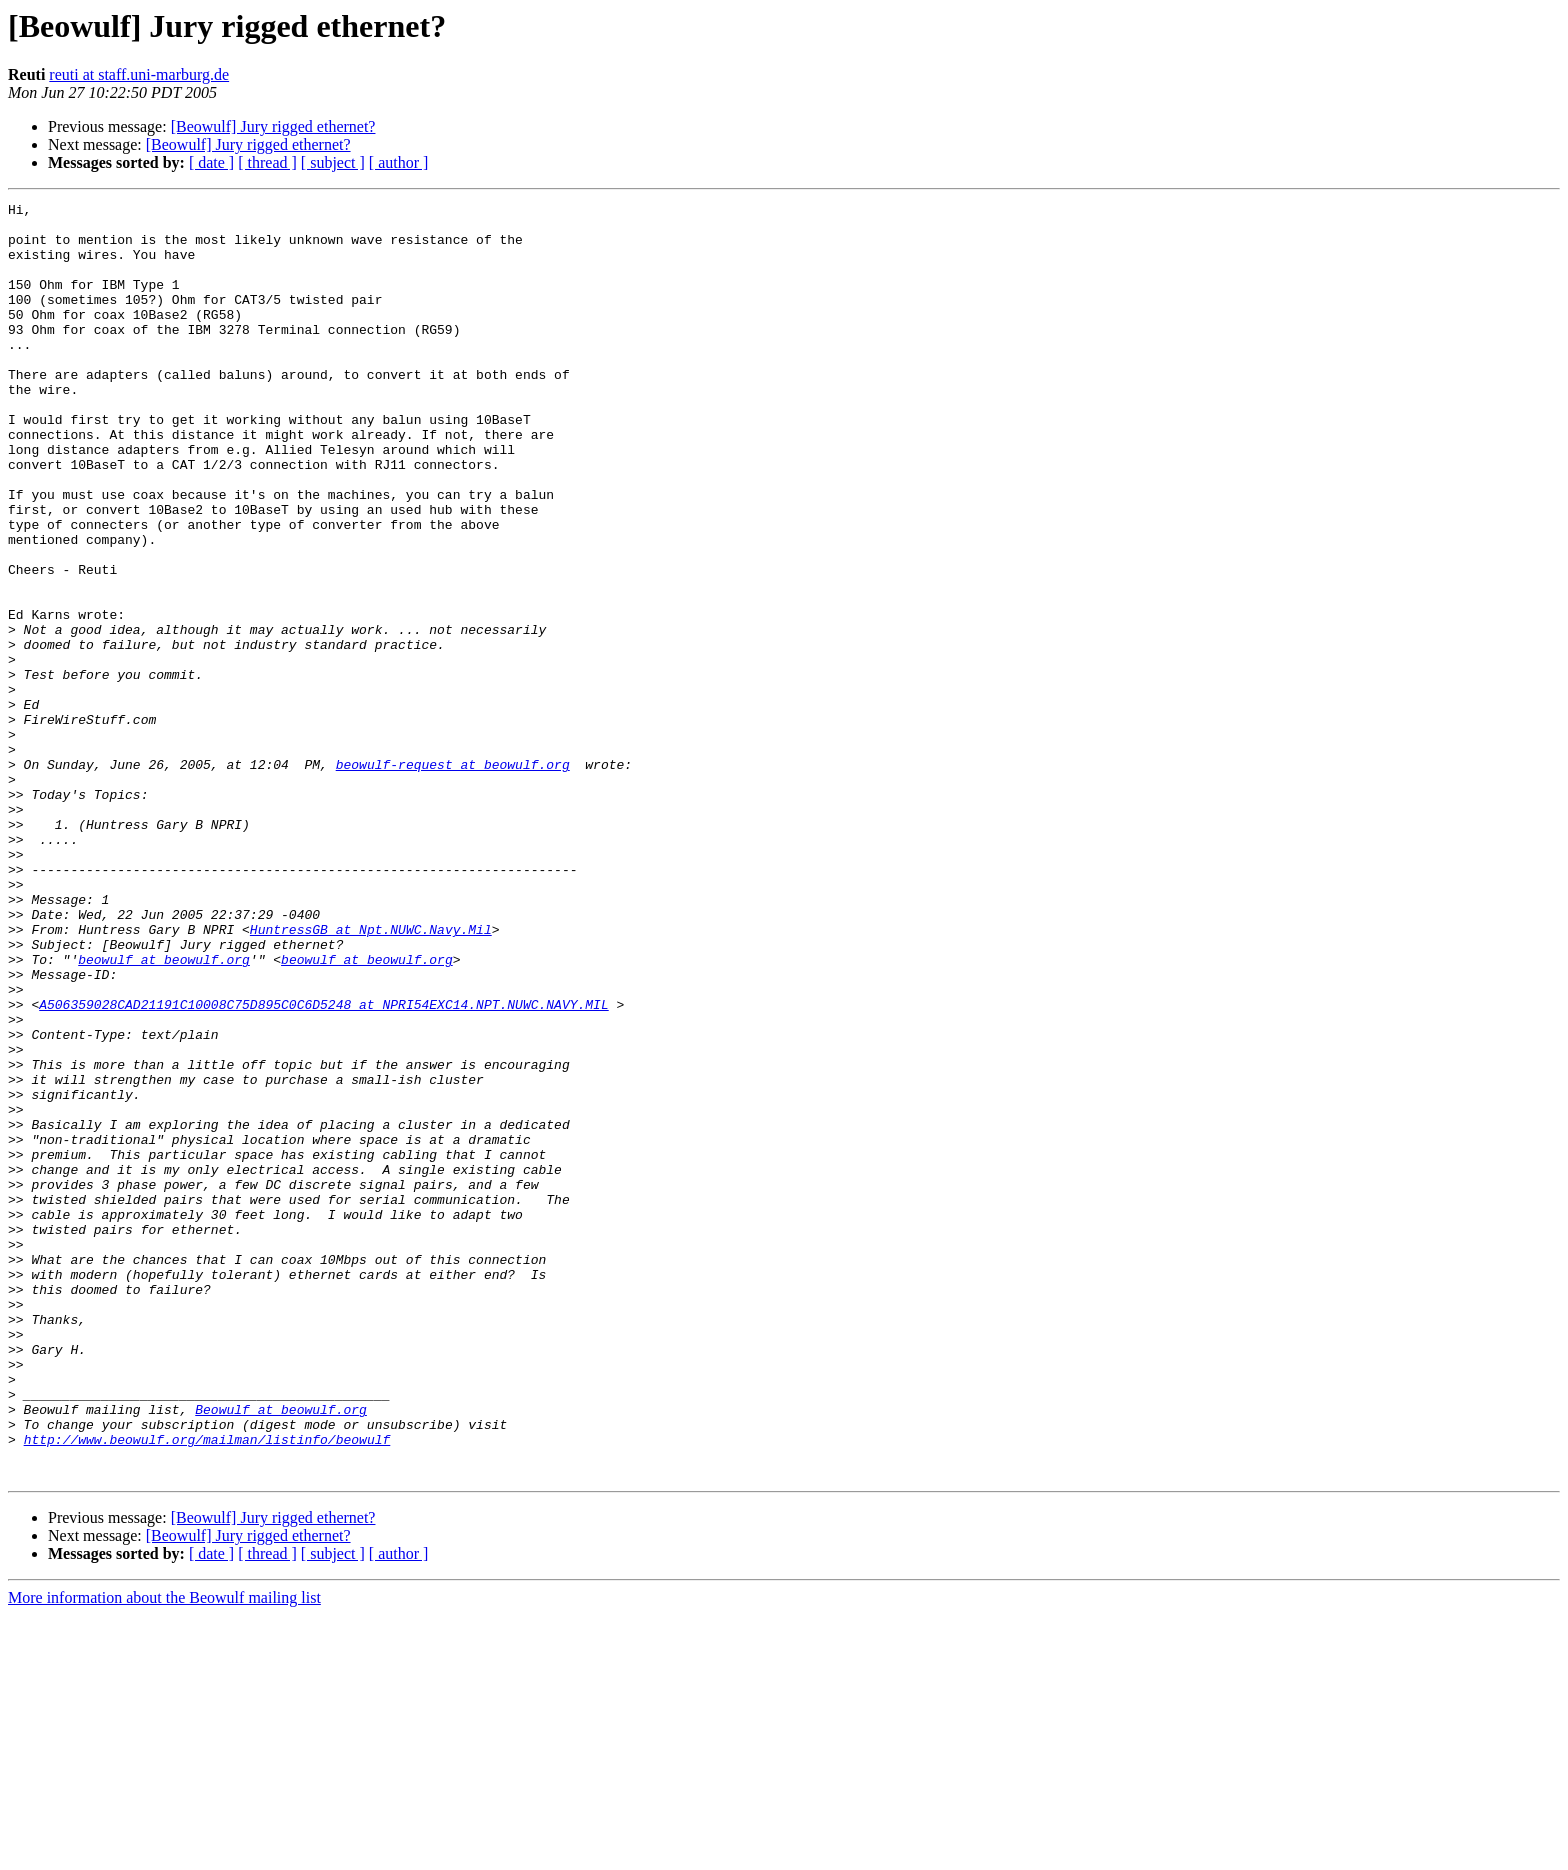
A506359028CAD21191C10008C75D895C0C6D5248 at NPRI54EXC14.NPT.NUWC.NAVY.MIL (323, 1166)
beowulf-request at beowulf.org (453, 878)
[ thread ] (267, 162)
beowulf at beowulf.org (164, 1112)
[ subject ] (333, 162)
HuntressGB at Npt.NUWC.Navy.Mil (371, 1076)
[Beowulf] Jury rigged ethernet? (273, 126)
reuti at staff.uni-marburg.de (139, 74)
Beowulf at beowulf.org (281, 1652)
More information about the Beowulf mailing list (164, 1852)
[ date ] (211, 162)
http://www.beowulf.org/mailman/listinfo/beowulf (207, 1688)
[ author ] (399, 162)
